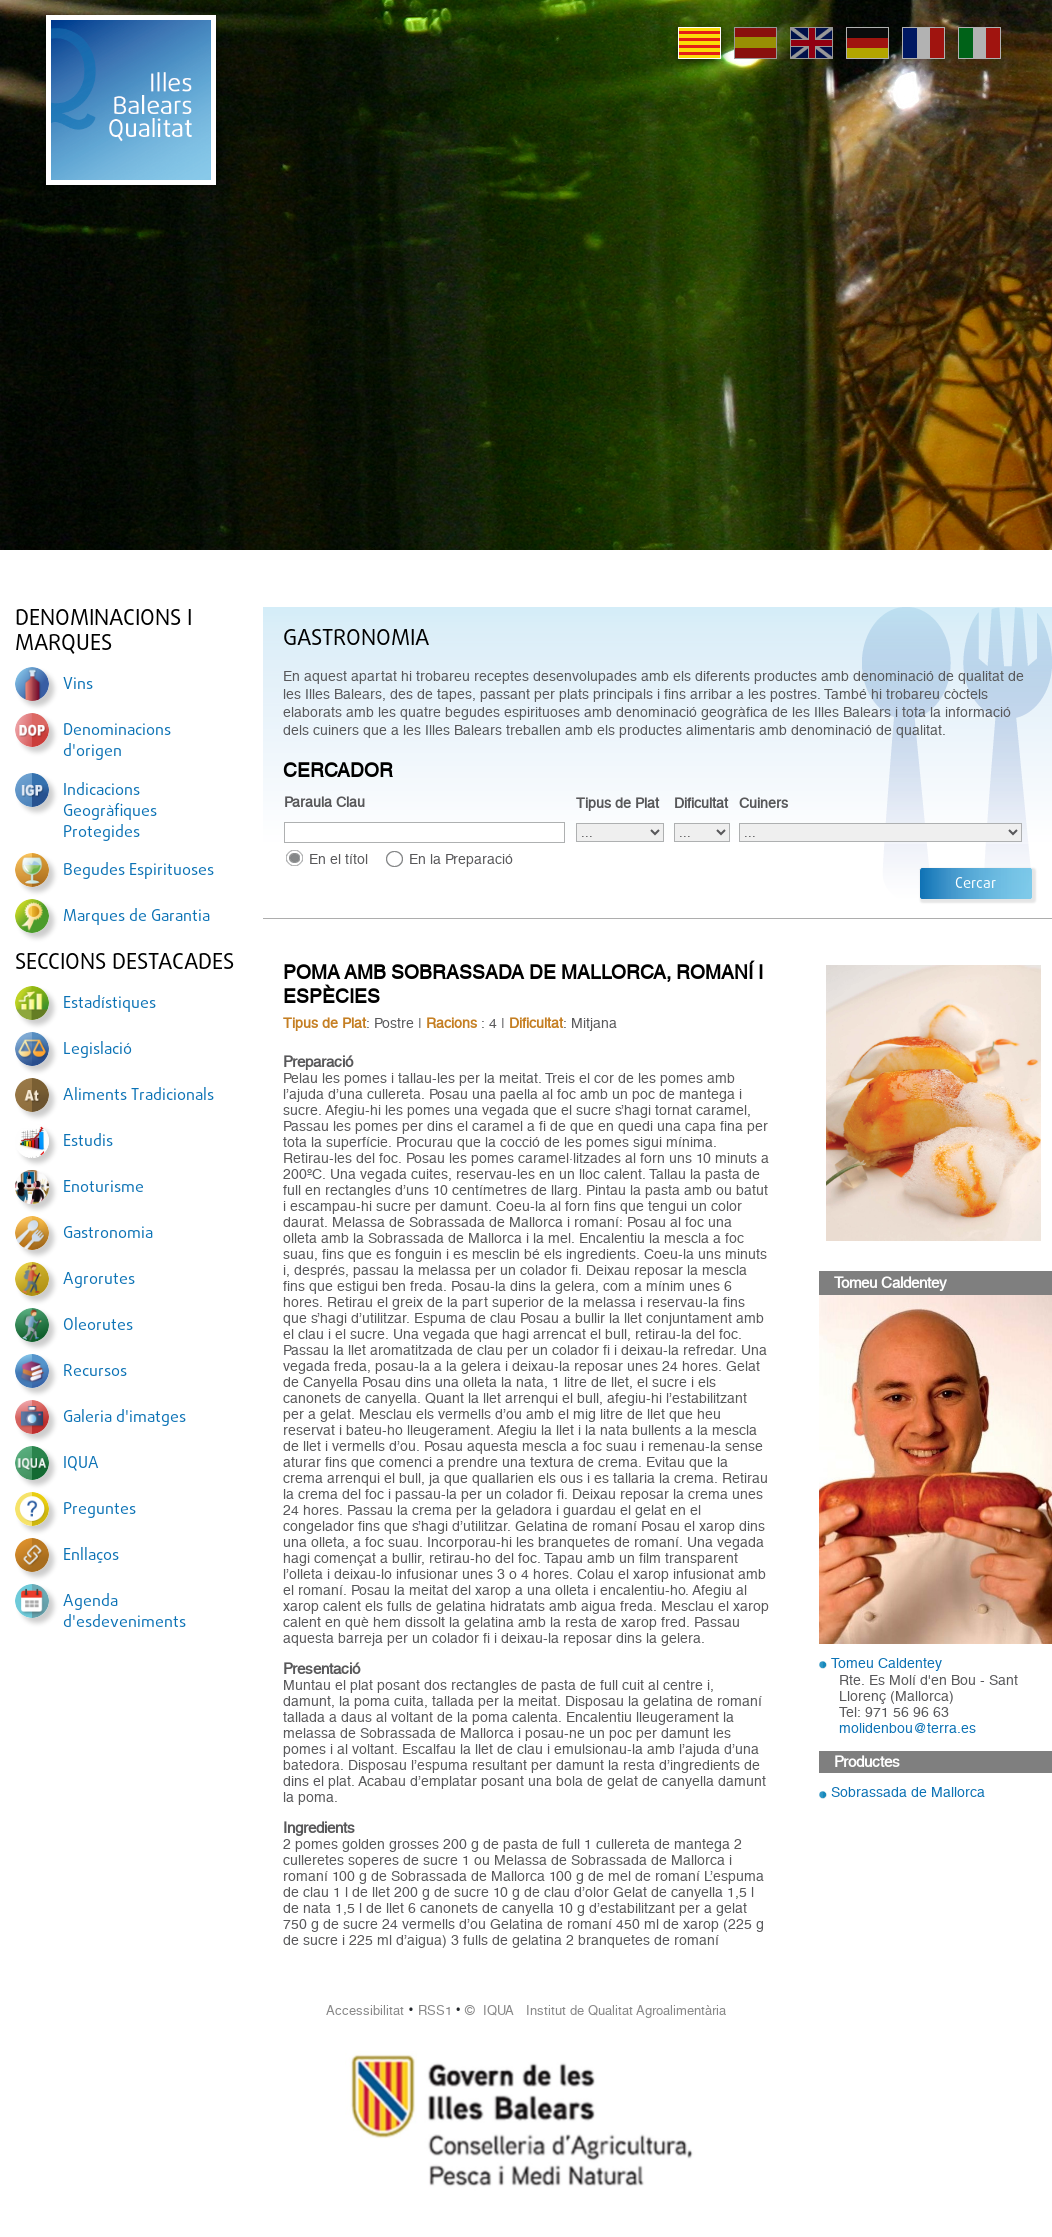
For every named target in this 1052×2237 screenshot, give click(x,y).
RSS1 (435, 2010)
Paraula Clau (324, 802)
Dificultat (701, 803)
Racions (451, 1023)
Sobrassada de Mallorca (908, 1792)
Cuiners (763, 803)
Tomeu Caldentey (886, 1663)
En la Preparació (461, 859)
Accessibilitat (365, 2010)
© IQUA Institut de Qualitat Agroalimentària (595, 2010)
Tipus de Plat (617, 803)
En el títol (338, 859)
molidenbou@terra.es (907, 1728)
